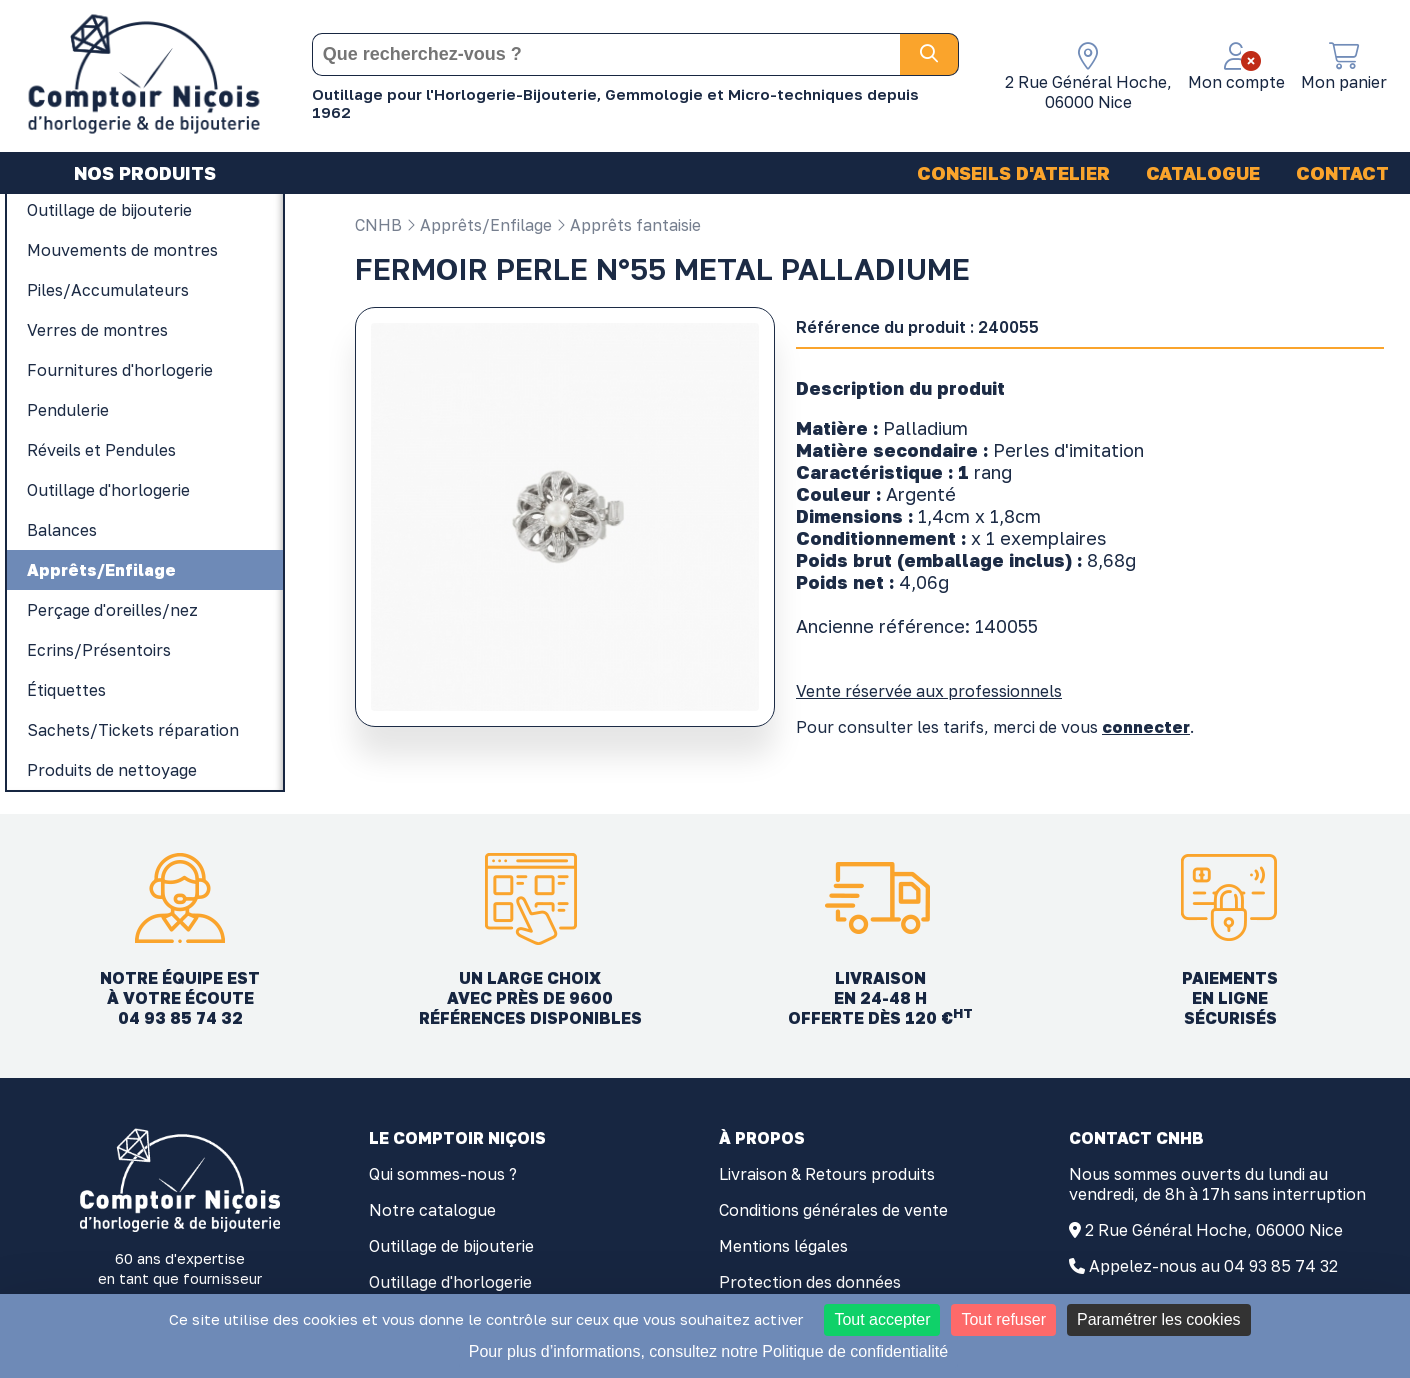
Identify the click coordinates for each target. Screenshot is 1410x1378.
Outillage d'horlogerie (450, 1282)
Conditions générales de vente (833, 1210)
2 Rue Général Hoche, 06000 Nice (1214, 1230)
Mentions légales (783, 1246)
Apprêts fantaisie (628, 225)
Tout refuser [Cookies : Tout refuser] (1003, 1319)
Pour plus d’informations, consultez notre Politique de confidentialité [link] (708, 1351)
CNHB (378, 225)
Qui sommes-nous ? (443, 1174)
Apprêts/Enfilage (479, 225)
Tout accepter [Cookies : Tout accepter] (882, 1319)
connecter (1146, 727)
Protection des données (810, 1282)
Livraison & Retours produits (827, 1174)
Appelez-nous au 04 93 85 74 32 (1213, 1266)
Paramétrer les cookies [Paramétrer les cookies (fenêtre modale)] (1159, 1319)
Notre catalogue (432, 1210)
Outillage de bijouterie (451, 1246)
